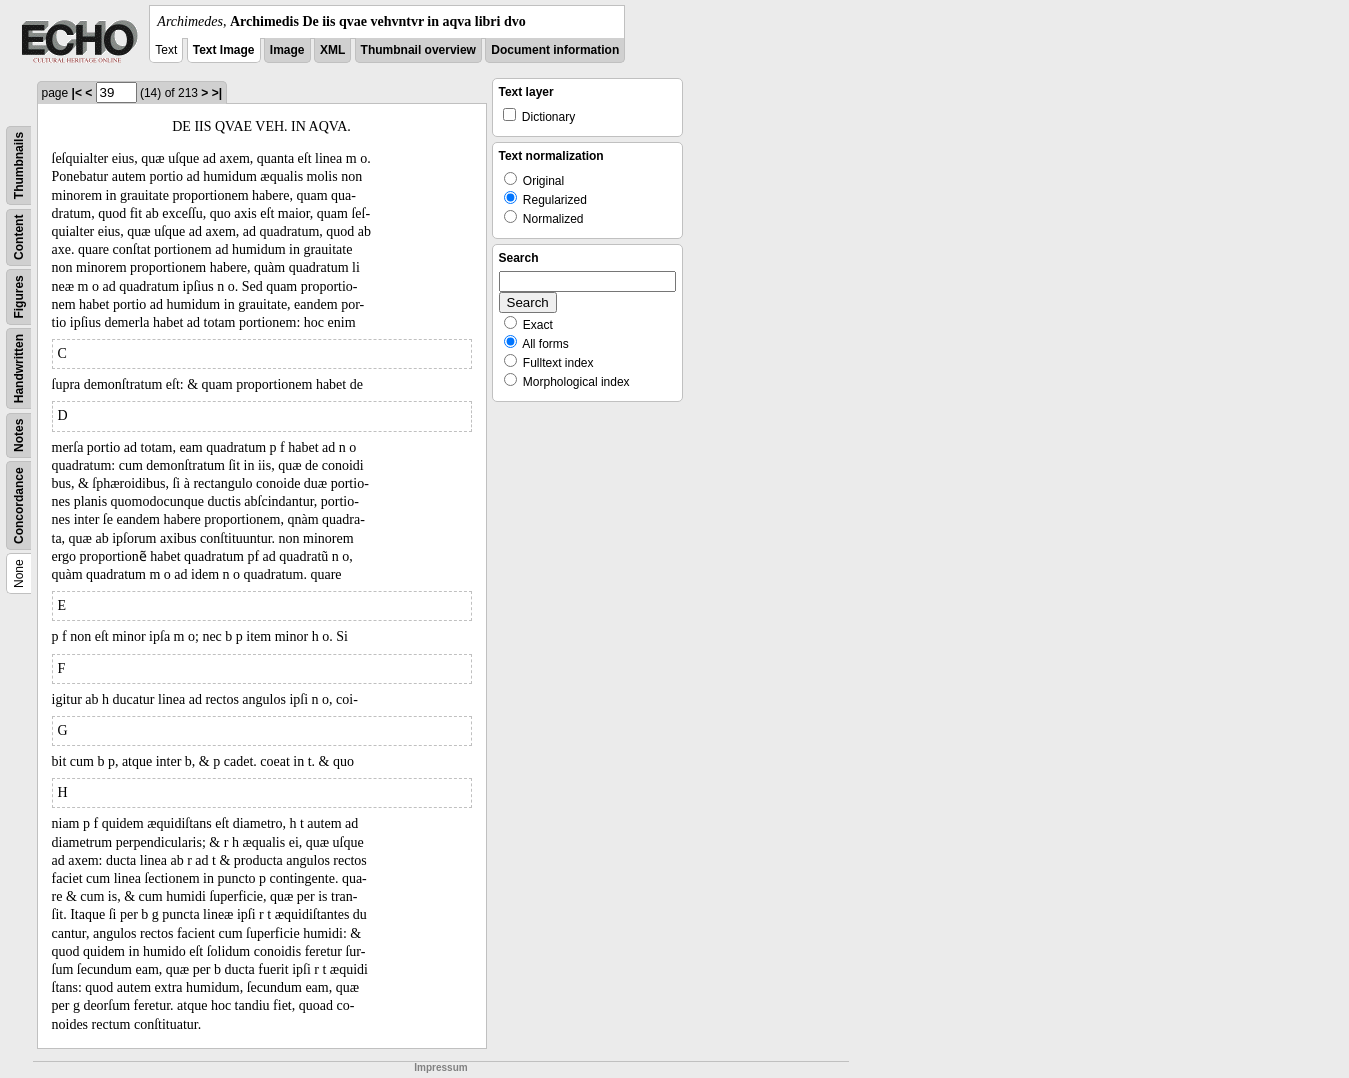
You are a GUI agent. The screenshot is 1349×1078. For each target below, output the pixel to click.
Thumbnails (19, 165)
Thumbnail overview (418, 50)
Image (287, 50)
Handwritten (19, 368)
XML (332, 50)
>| (217, 93)
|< (77, 93)
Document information (555, 50)
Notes (19, 435)
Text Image (224, 50)
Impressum (440, 1067)
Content (19, 237)
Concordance (19, 505)
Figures (19, 296)
